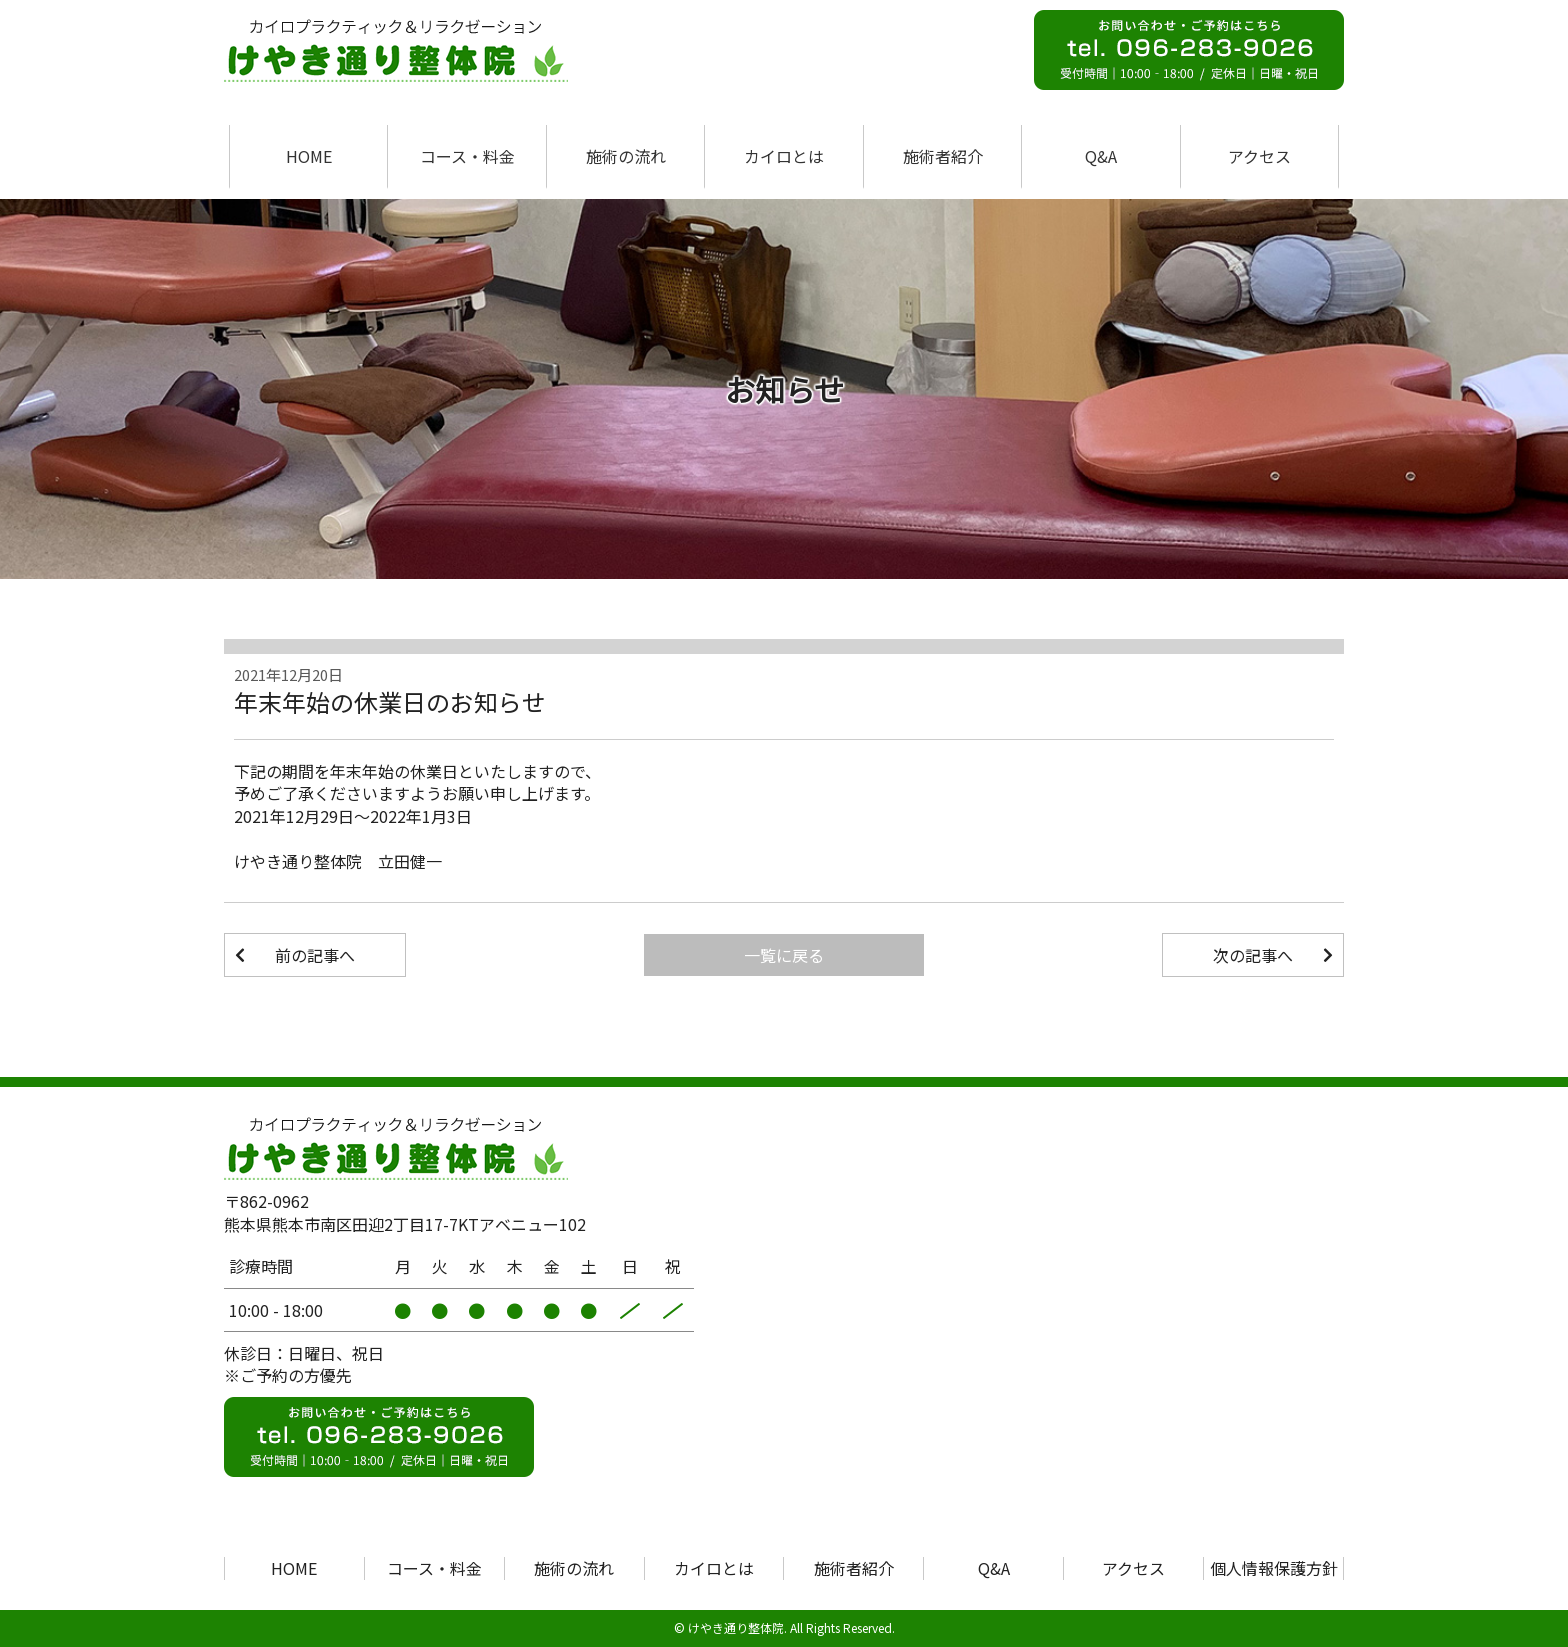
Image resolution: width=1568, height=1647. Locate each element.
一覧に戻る (784, 955)
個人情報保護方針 (1274, 1568)
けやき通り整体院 (736, 1627)
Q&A (1101, 156)
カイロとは (784, 156)
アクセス (1259, 156)
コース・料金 (467, 156)
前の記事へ (315, 955)
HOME (309, 156)
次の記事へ (1253, 955)
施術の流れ (626, 156)
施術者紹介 (943, 156)
